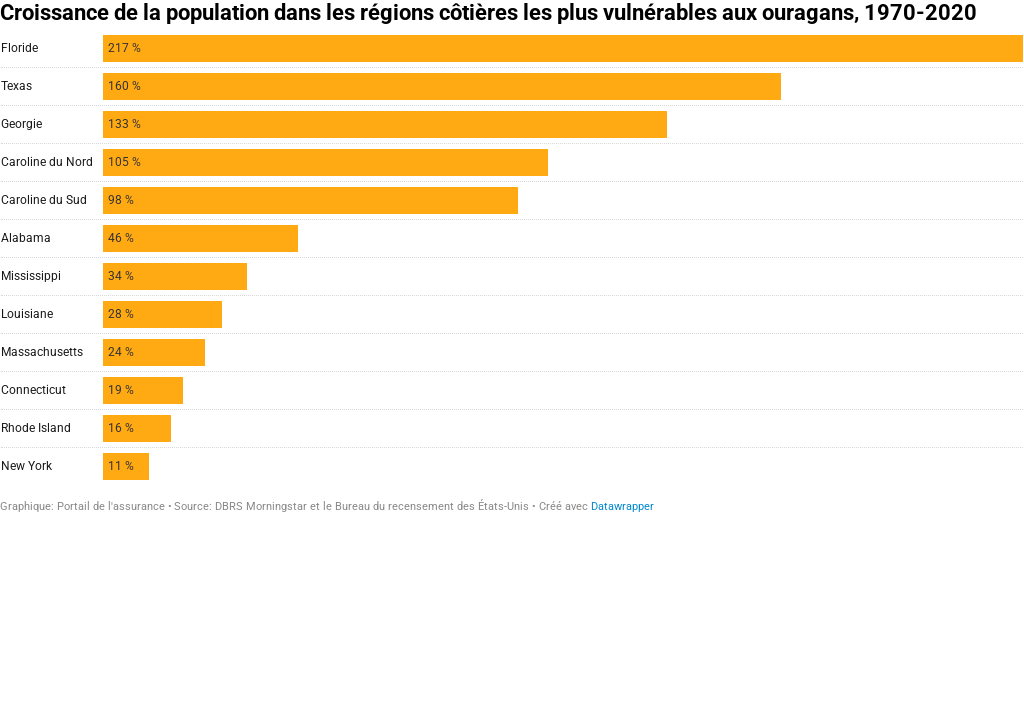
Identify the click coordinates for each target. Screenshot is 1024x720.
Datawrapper (622, 506)
